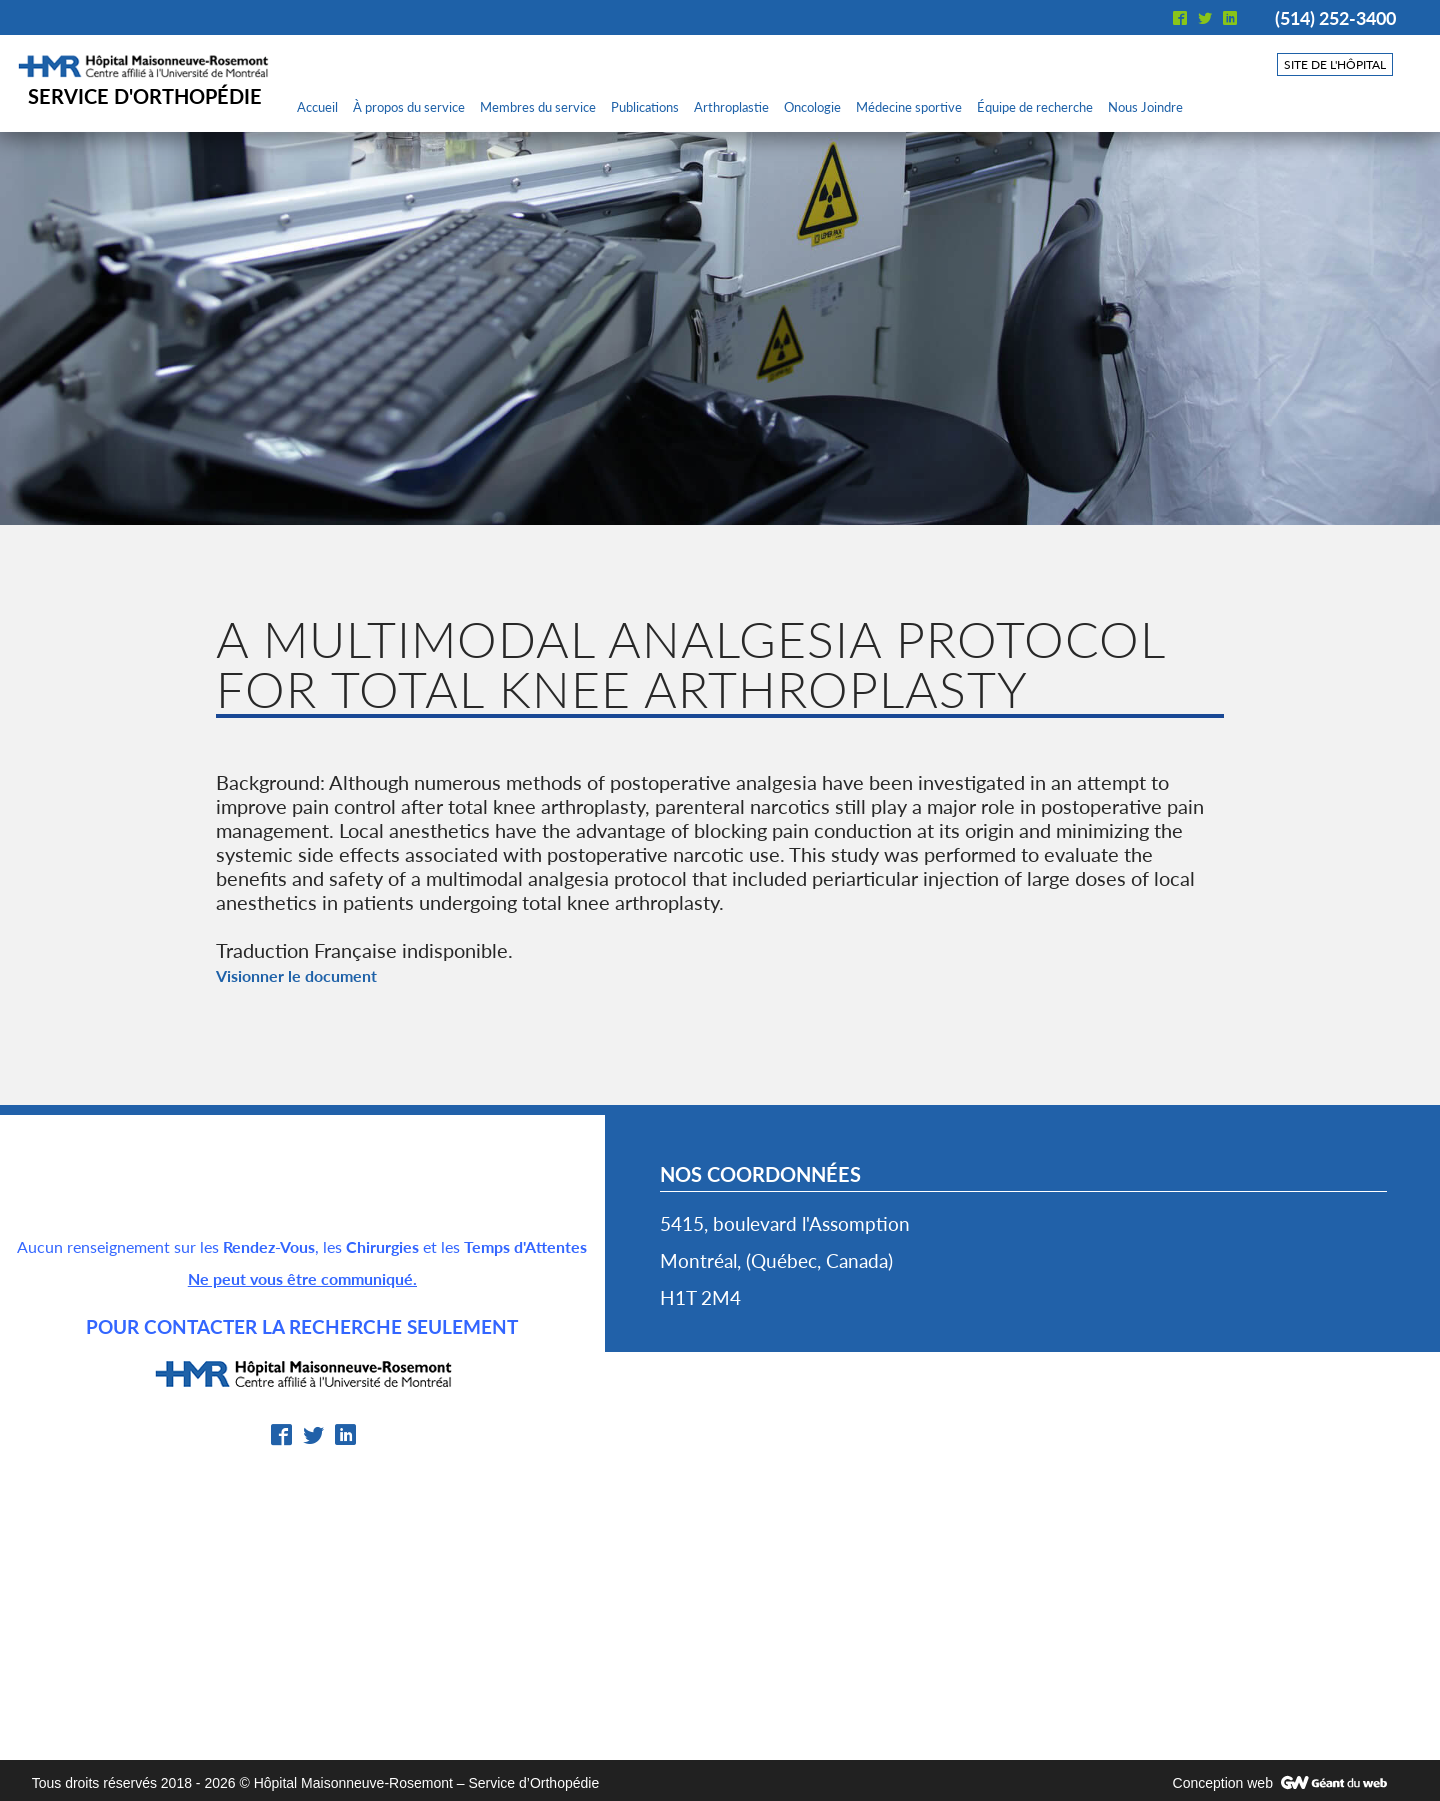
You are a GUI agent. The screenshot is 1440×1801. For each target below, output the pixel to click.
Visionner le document (296, 975)
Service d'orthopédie (145, 96)
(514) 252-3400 (1335, 18)
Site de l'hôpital (1335, 64)
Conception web (1223, 1783)
